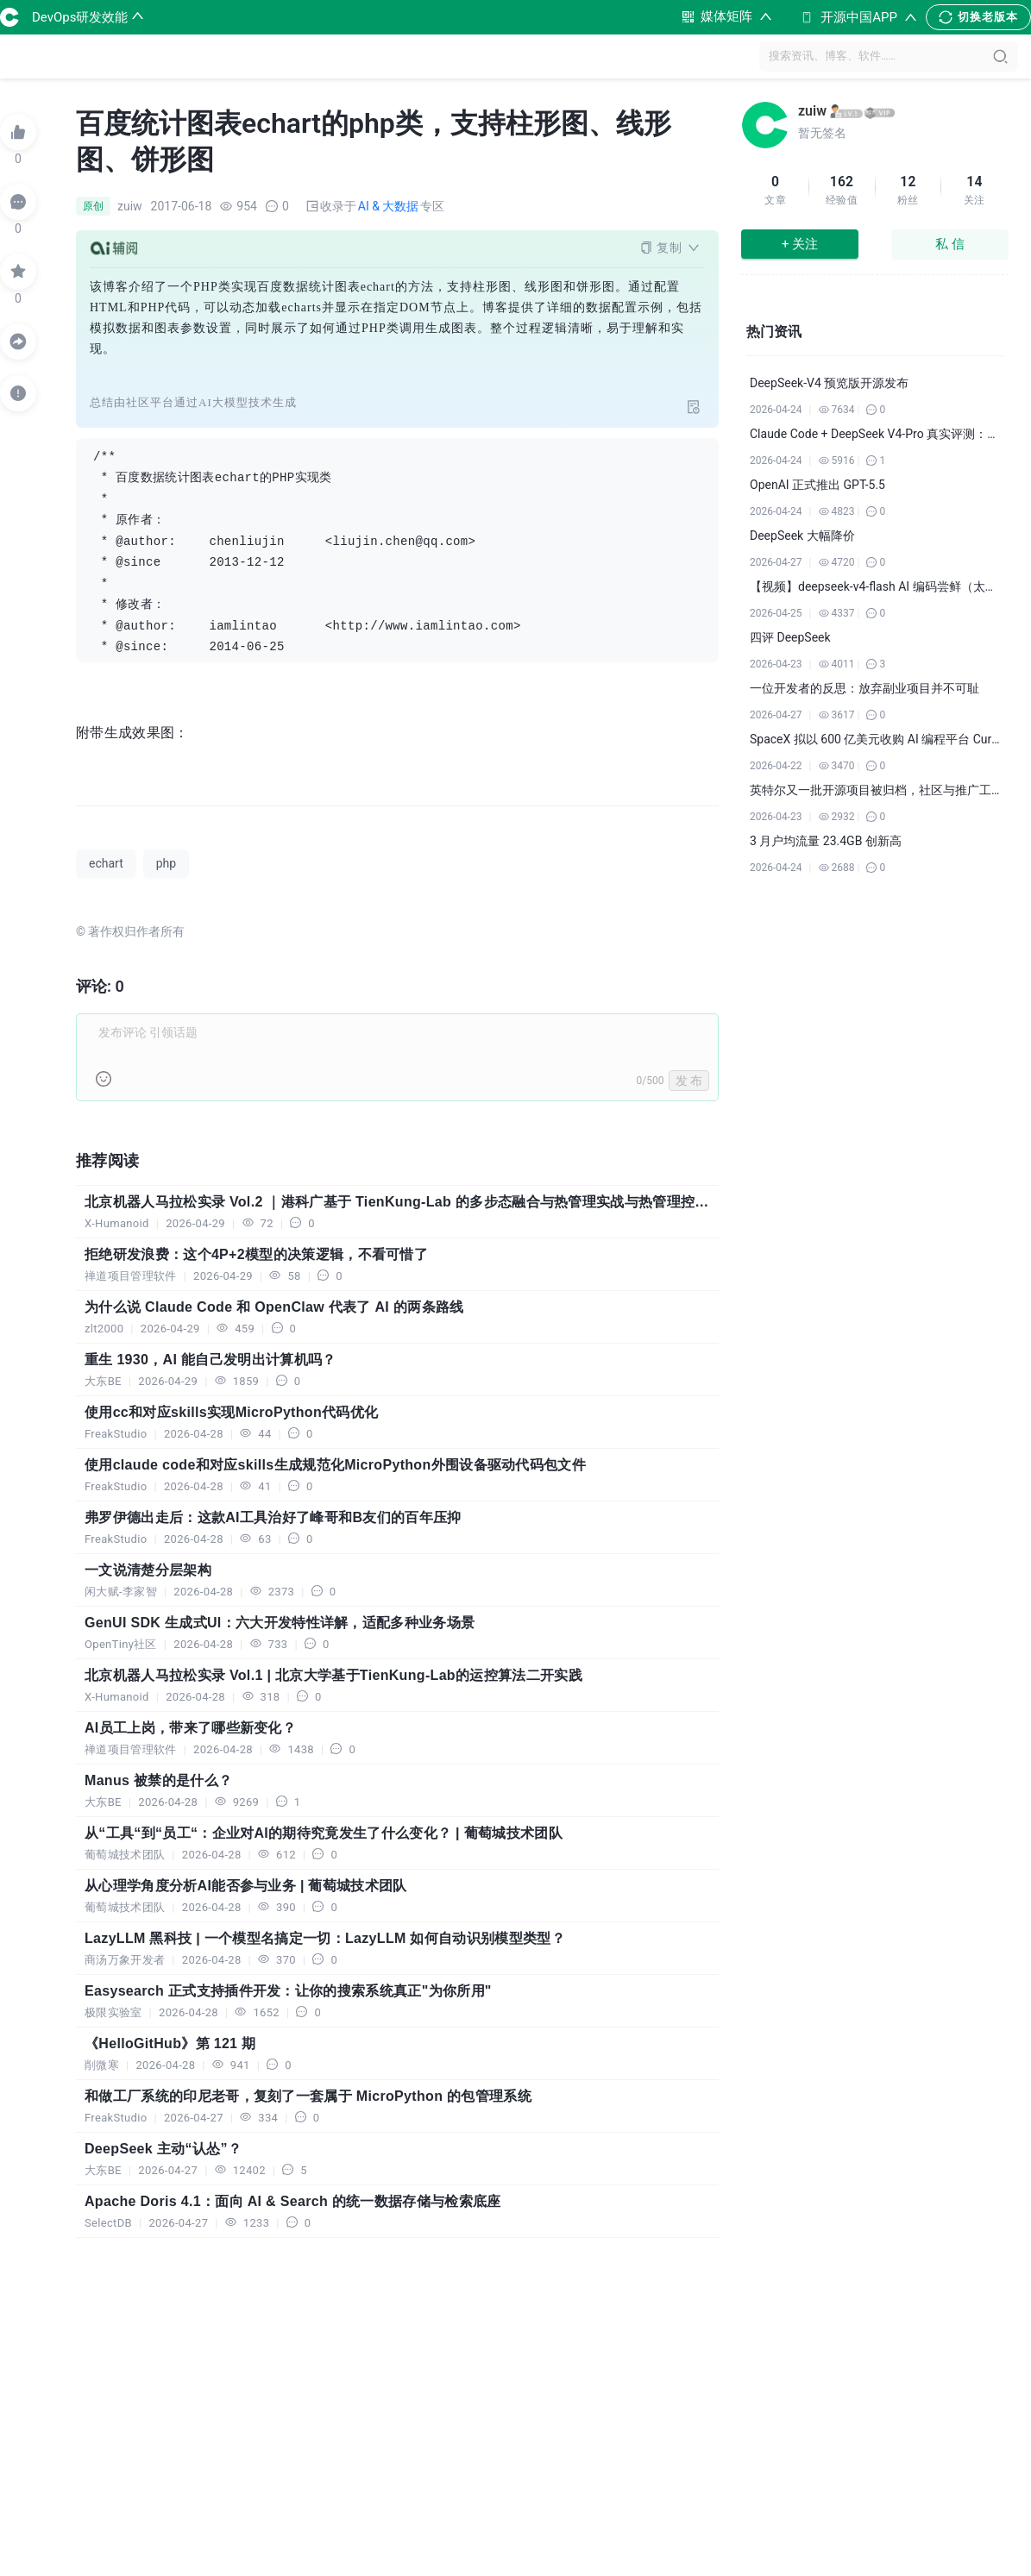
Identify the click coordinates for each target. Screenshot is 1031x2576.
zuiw (812, 111)
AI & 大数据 (388, 206)
